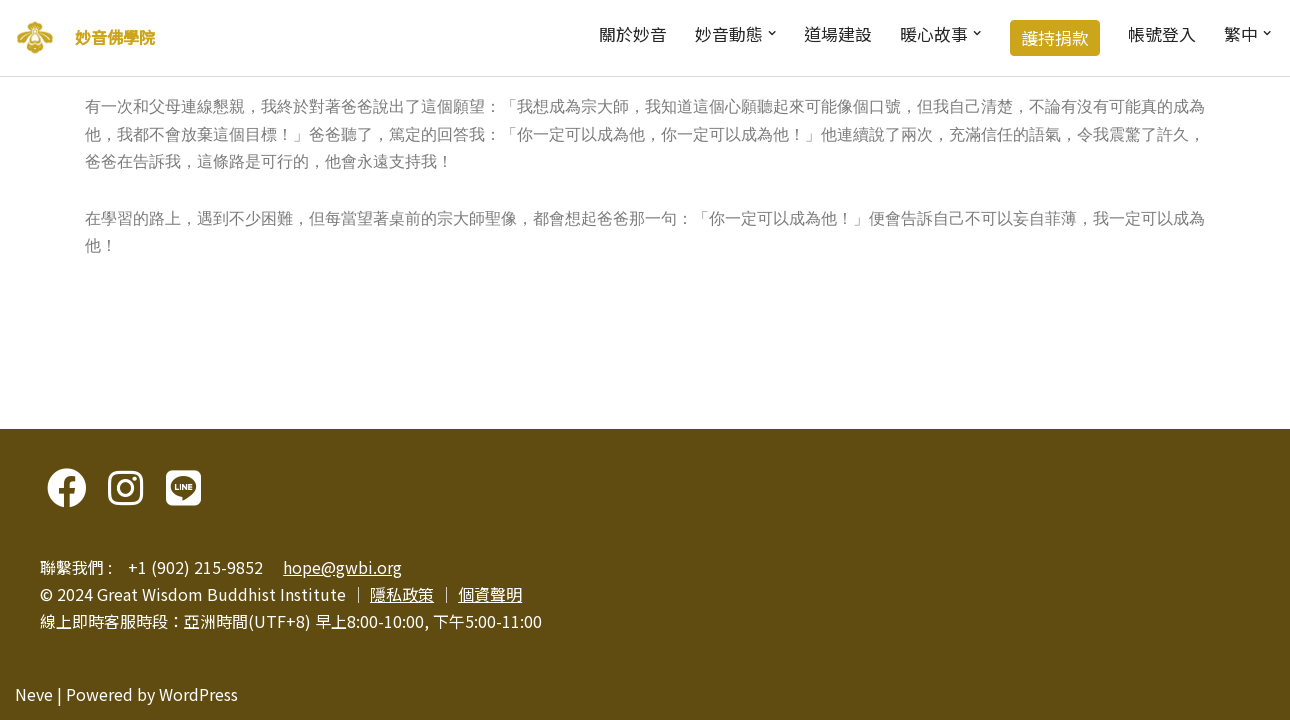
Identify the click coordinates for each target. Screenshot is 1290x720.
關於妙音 (633, 34)
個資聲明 (490, 594)
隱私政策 (402, 594)
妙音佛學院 (115, 37)
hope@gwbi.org (342, 567)
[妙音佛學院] (35, 38)
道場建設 (838, 34)
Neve (34, 694)
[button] (772, 33)
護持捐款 (1055, 38)
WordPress (198, 694)
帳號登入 (1162, 34)
